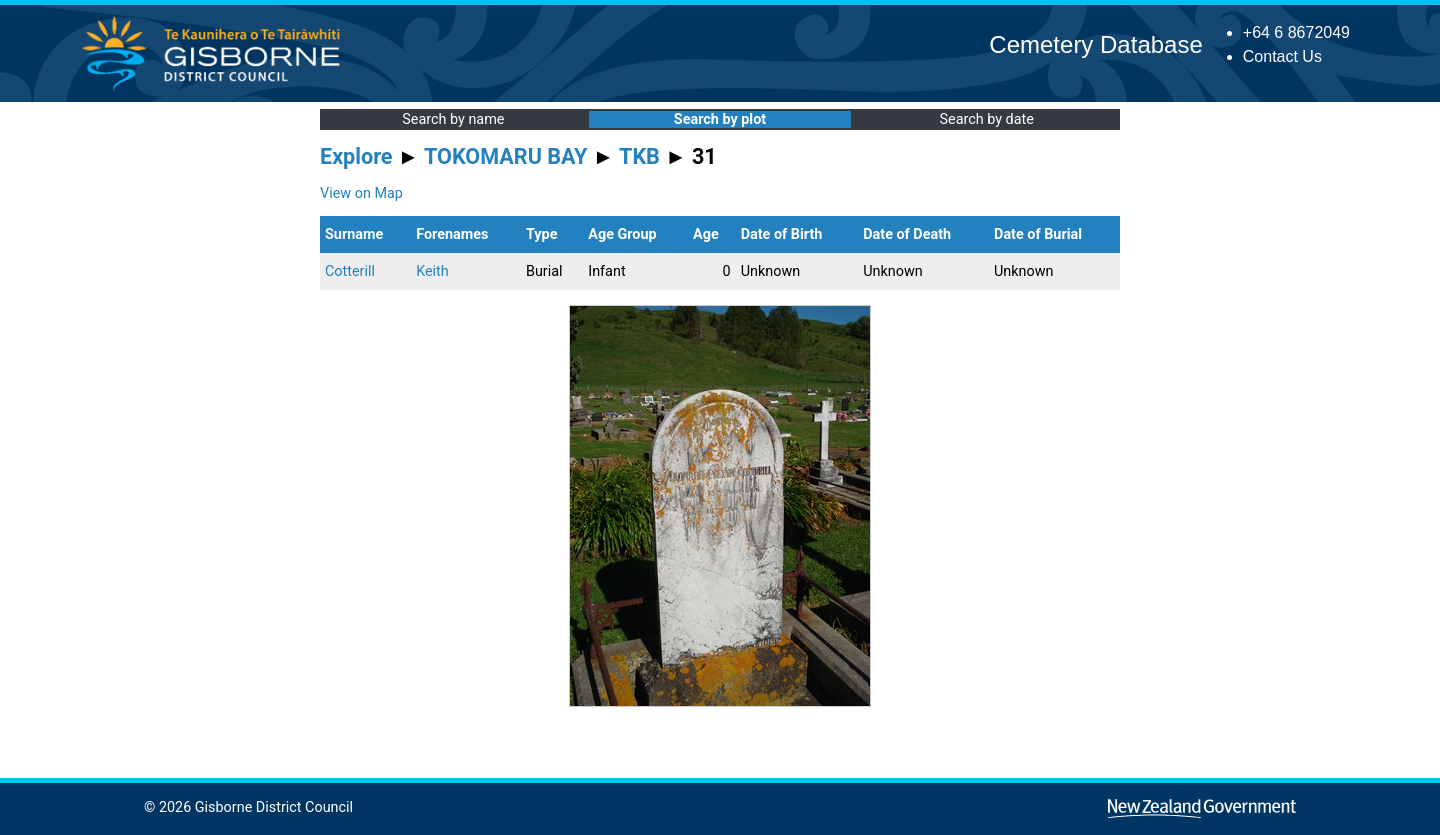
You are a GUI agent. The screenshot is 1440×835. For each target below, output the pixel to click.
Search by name (453, 119)
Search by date (986, 119)
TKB (639, 156)
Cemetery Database (1095, 44)
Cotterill (350, 271)
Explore (356, 156)
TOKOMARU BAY (505, 156)
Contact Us (1282, 56)
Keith (432, 271)
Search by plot (720, 119)
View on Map (361, 193)
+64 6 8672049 (1296, 32)
